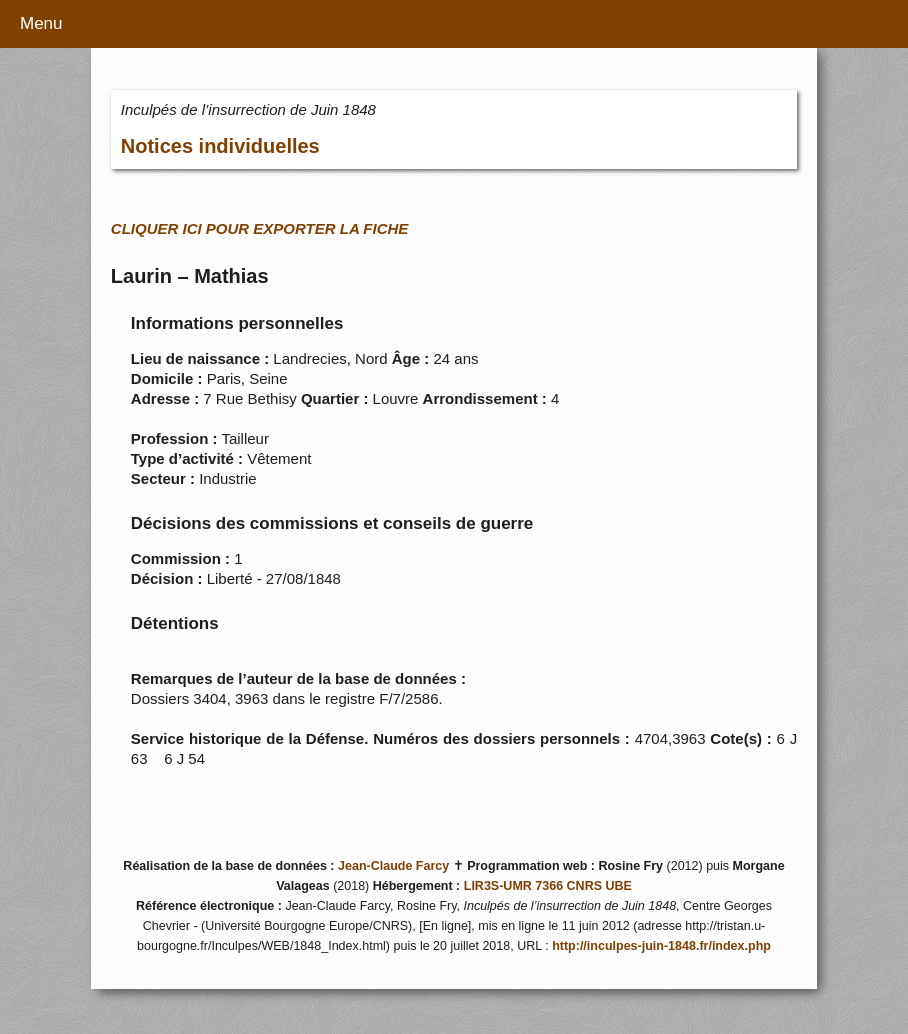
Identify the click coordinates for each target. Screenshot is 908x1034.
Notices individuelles (220, 146)
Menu (41, 23)
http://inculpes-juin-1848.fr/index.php (661, 946)
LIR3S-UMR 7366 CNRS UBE (548, 886)
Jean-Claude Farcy (393, 866)
